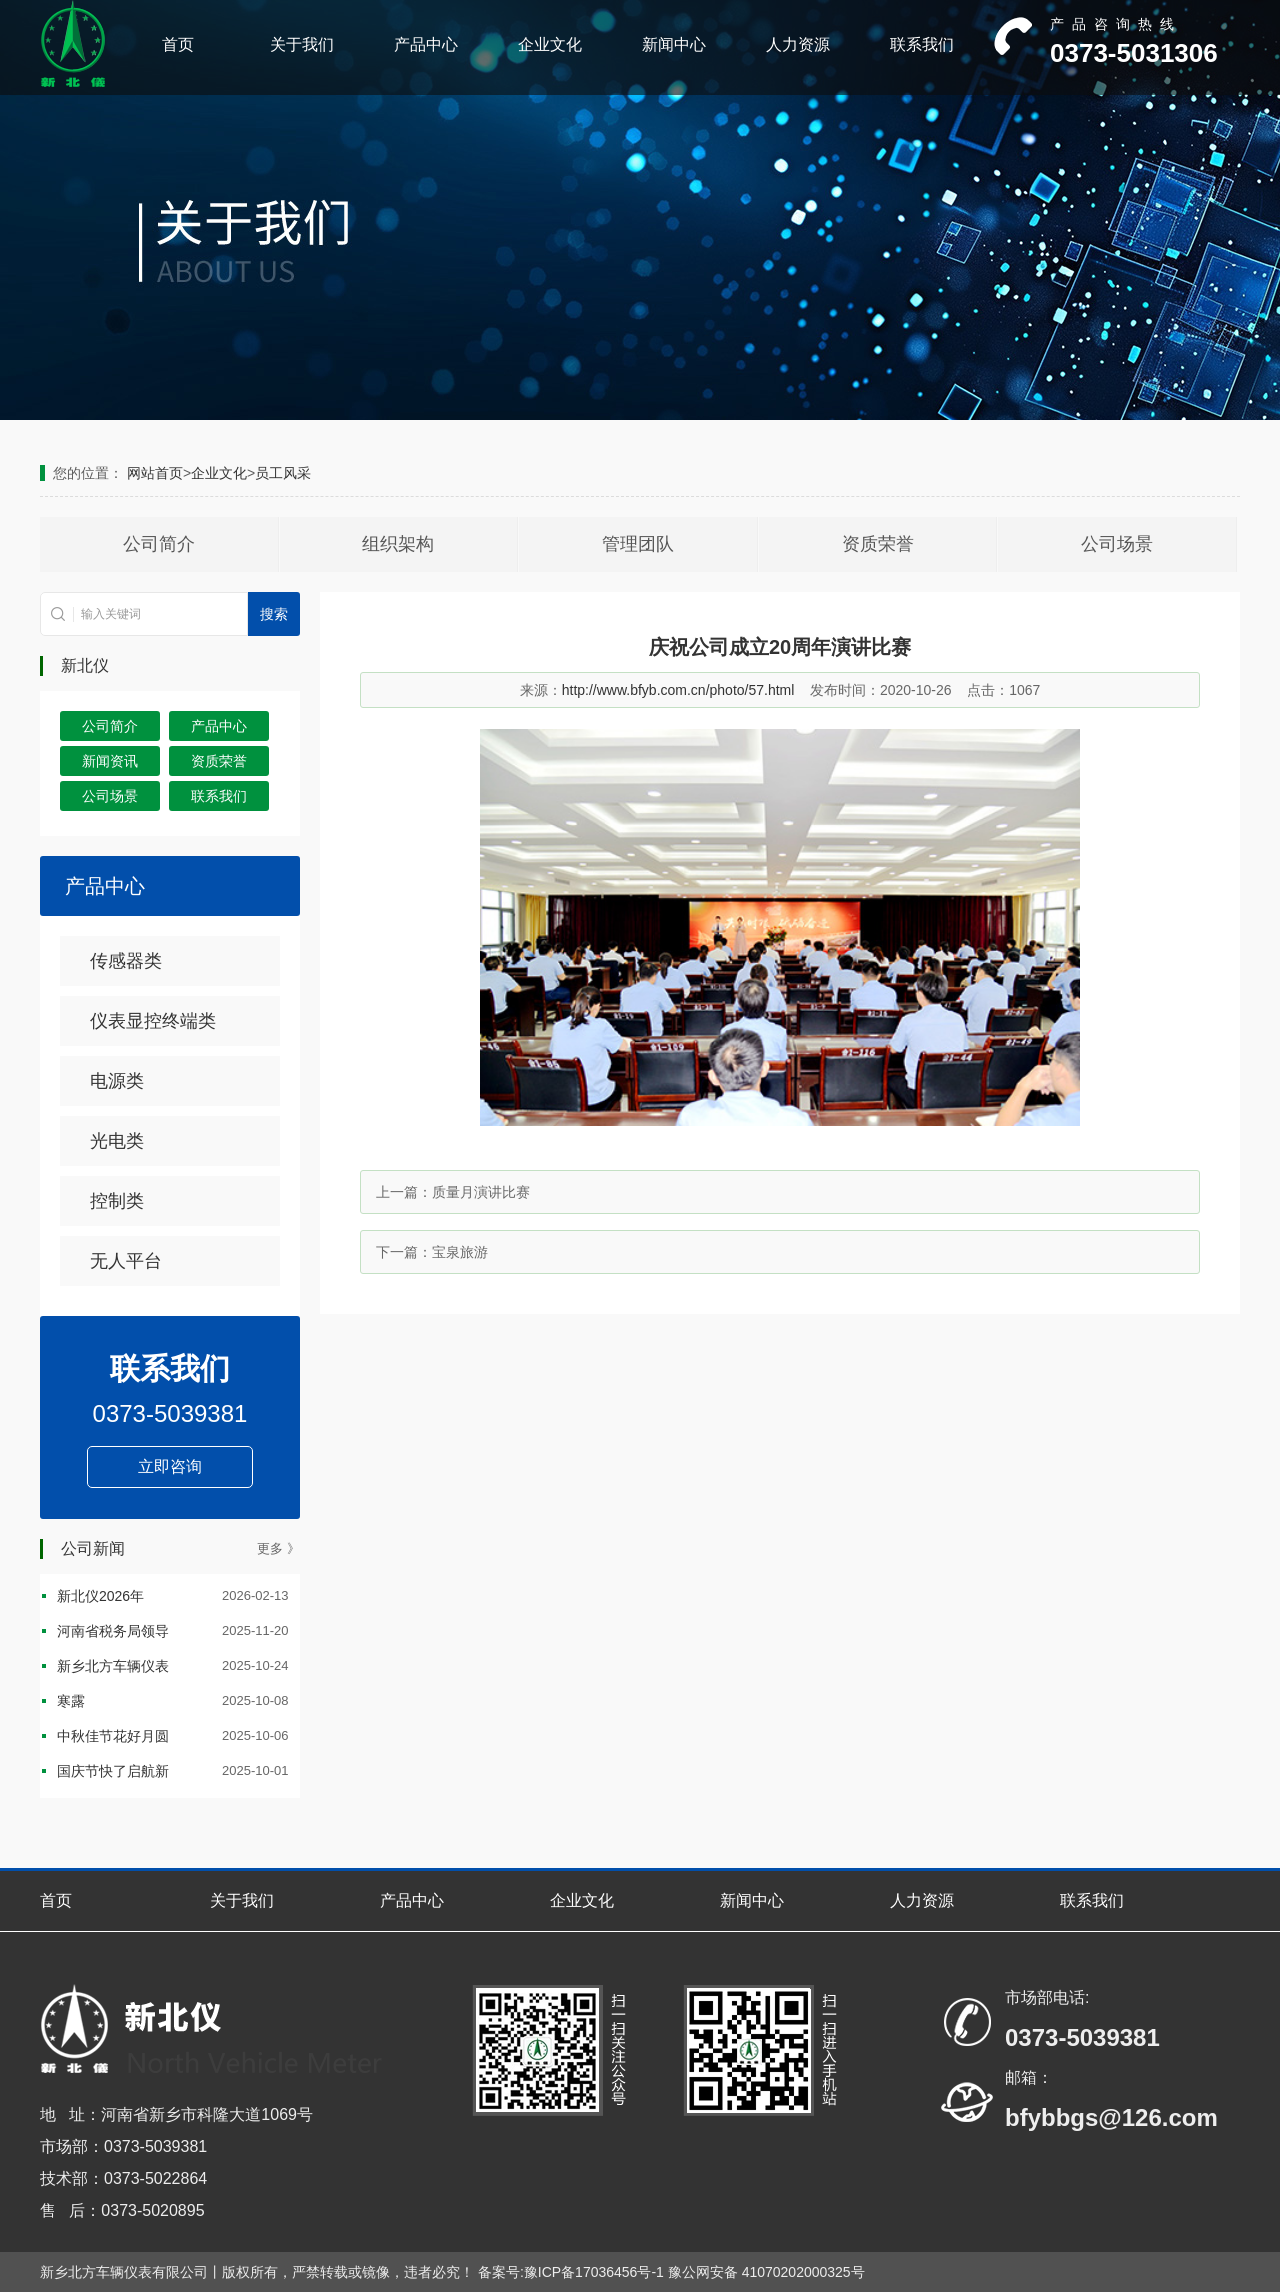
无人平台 (126, 1261)
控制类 (117, 1201)
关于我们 (302, 44)
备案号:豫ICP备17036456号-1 (571, 2272)
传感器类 (126, 961)
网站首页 (155, 473)
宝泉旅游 (460, 1252)
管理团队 (638, 544)
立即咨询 (170, 1466)
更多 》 (278, 1548)
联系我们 (922, 44)
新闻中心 (674, 44)
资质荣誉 (878, 544)
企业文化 (550, 44)
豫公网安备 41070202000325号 (766, 2272)
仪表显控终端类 (153, 1021)
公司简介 (159, 544)
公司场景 (1117, 544)
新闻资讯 (110, 761)
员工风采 (283, 473)
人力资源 (798, 44)
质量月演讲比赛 (481, 1192)
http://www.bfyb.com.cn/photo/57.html (678, 690)
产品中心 (426, 44)
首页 (178, 44)
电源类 (117, 1081)
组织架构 (398, 544)
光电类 (117, 1141)
